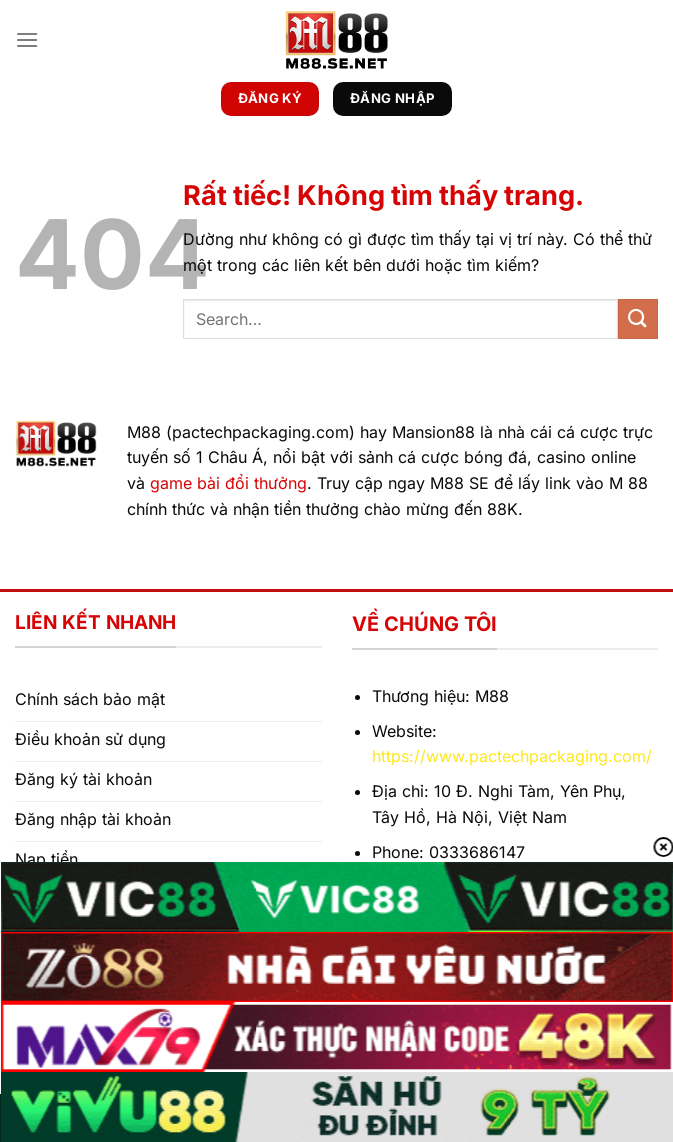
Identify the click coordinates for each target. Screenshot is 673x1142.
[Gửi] (638, 318)
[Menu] (27, 39)
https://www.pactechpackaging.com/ (512, 756)
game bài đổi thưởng (228, 483)
